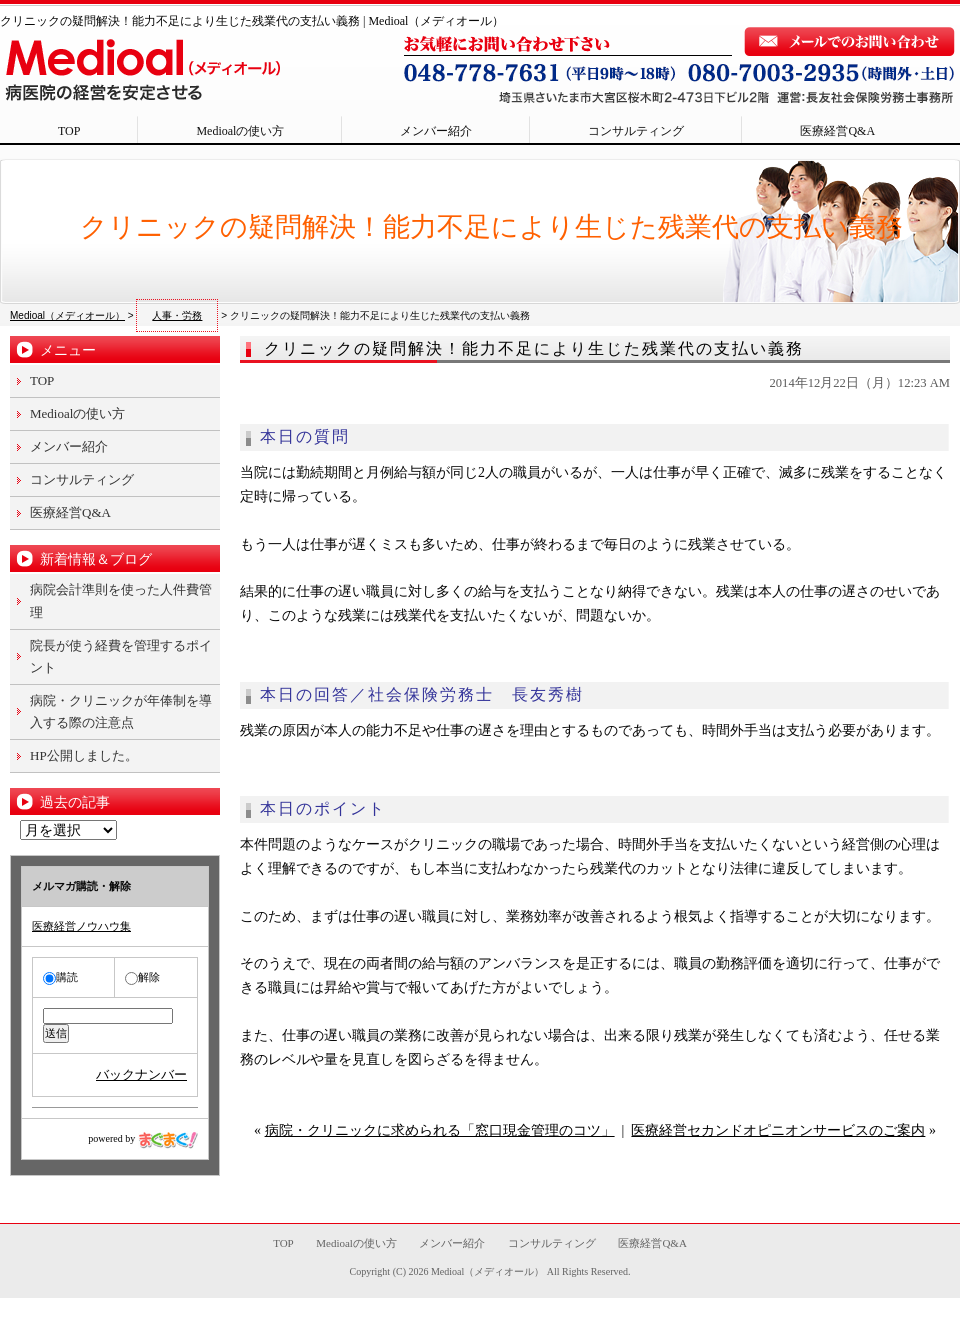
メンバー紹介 (436, 131)
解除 (142, 977)
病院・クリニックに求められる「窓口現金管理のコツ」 (440, 1130)
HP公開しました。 (84, 755)
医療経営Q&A (837, 131)
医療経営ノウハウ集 (81, 926)
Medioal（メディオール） (487, 1271)
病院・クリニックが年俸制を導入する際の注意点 (121, 711)
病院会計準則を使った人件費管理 (121, 600)
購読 (60, 977)
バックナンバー (141, 1074)
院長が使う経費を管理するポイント (121, 656)
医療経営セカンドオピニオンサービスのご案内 (778, 1130)
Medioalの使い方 (240, 131)
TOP (69, 131)
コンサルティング (636, 131)
